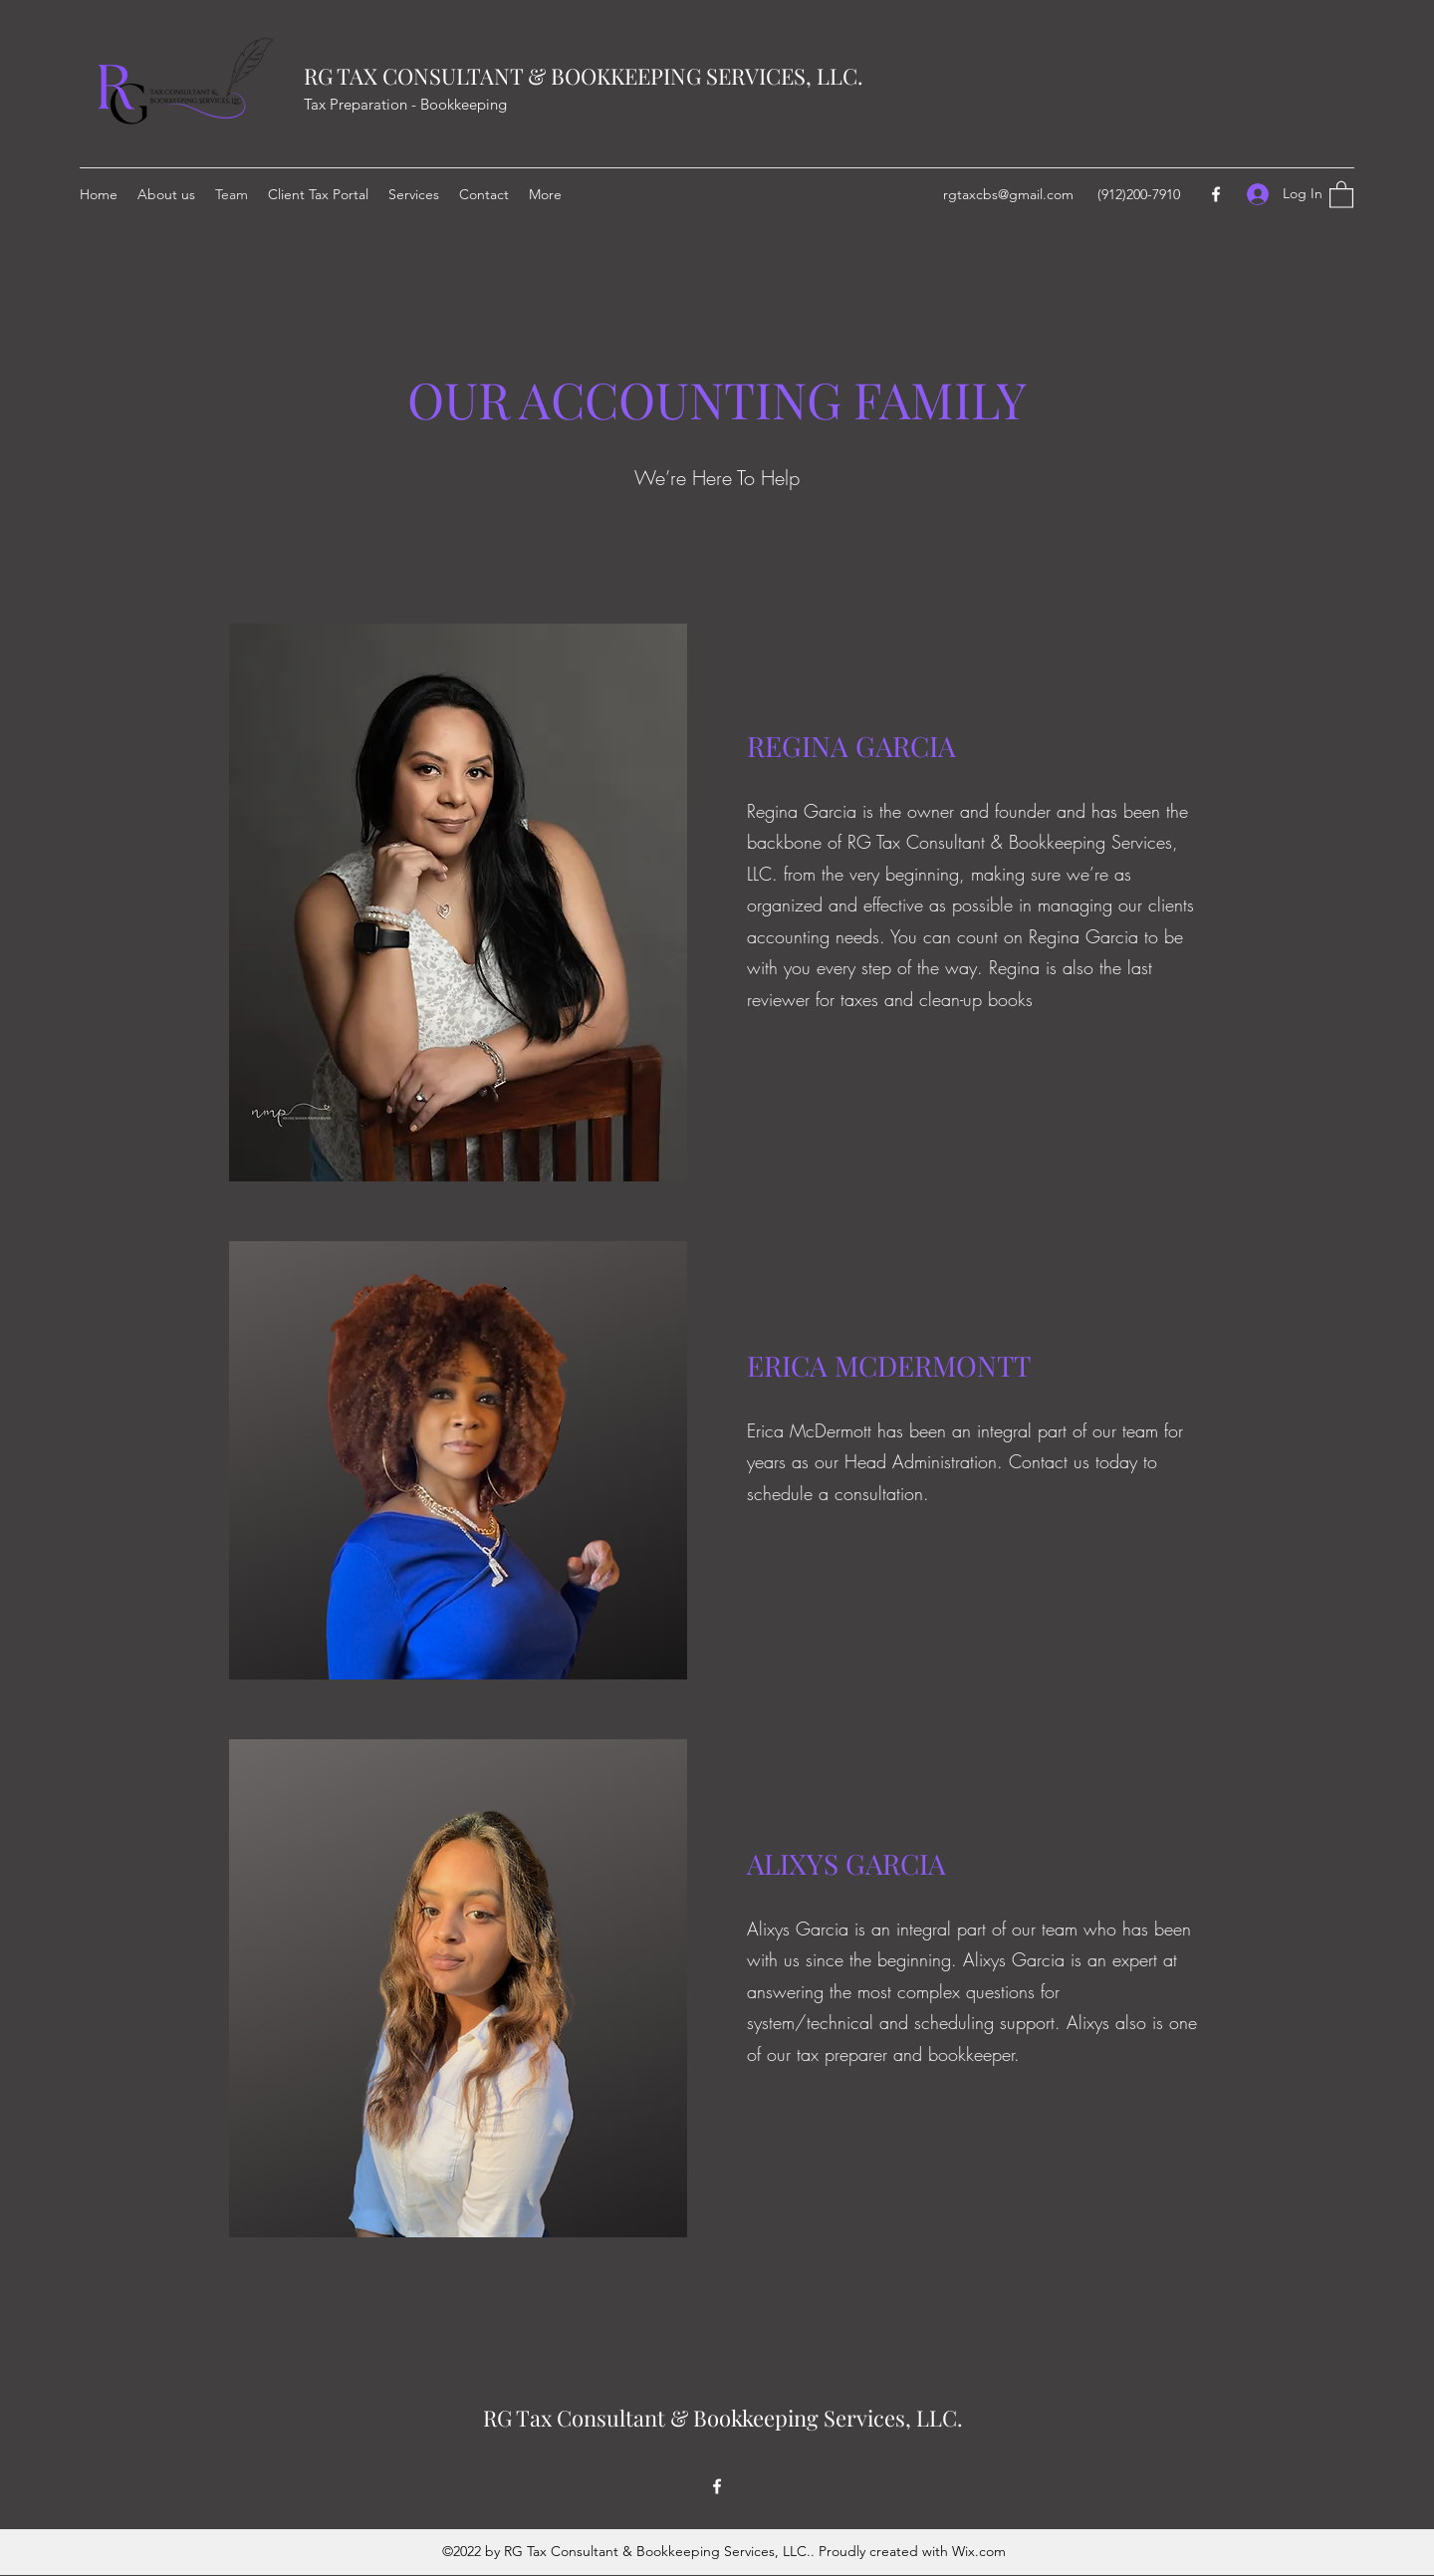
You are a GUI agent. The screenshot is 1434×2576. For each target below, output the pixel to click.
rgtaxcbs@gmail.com (1008, 194)
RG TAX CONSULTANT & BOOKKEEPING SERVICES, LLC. (583, 76)
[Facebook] (1216, 194)
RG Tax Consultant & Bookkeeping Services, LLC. (723, 2418)
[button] (1341, 193)
